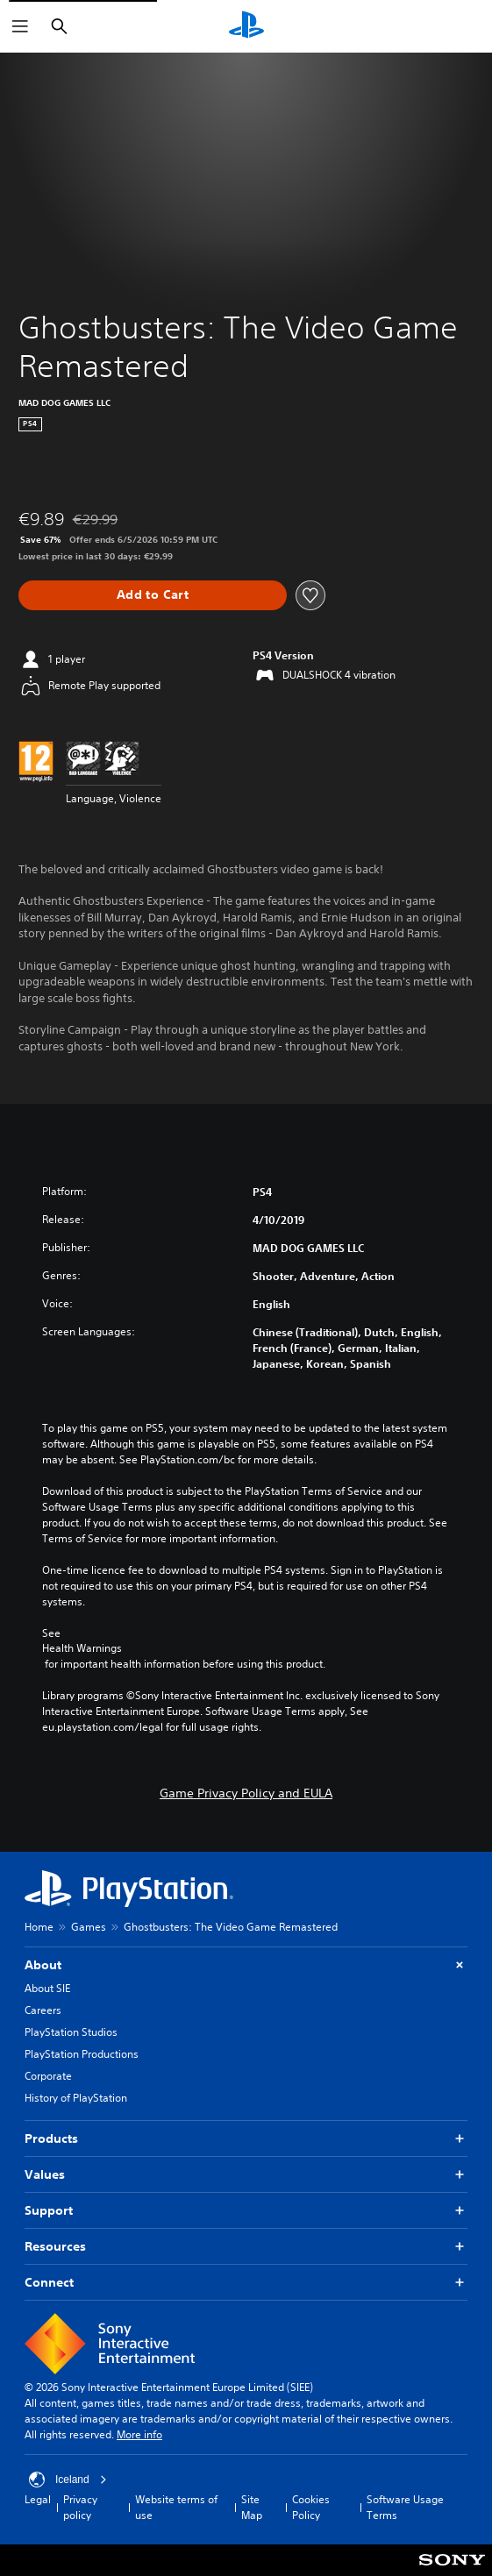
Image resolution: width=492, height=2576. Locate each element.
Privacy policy (80, 2507)
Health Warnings (82, 1648)
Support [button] (246, 2210)
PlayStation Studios (71, 2032)
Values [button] (246, 2175)
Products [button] (246, 2139)
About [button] (246, 1965)
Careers (43, 2010)
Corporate (48, 2075)
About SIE (47, 1988)
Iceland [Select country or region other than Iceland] (68, 2479)
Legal (38, 2499)
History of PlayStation (76, 2097)
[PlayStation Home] (246, 26)
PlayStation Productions (82, 2053)
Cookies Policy (311, 2507)
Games (88, 1926)
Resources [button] (246, 2246)
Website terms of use (176, 2507)
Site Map (251, 2507)
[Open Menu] (20, 26)
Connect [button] (246, 2282)
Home (39, 1926)
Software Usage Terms (405, 2507)
